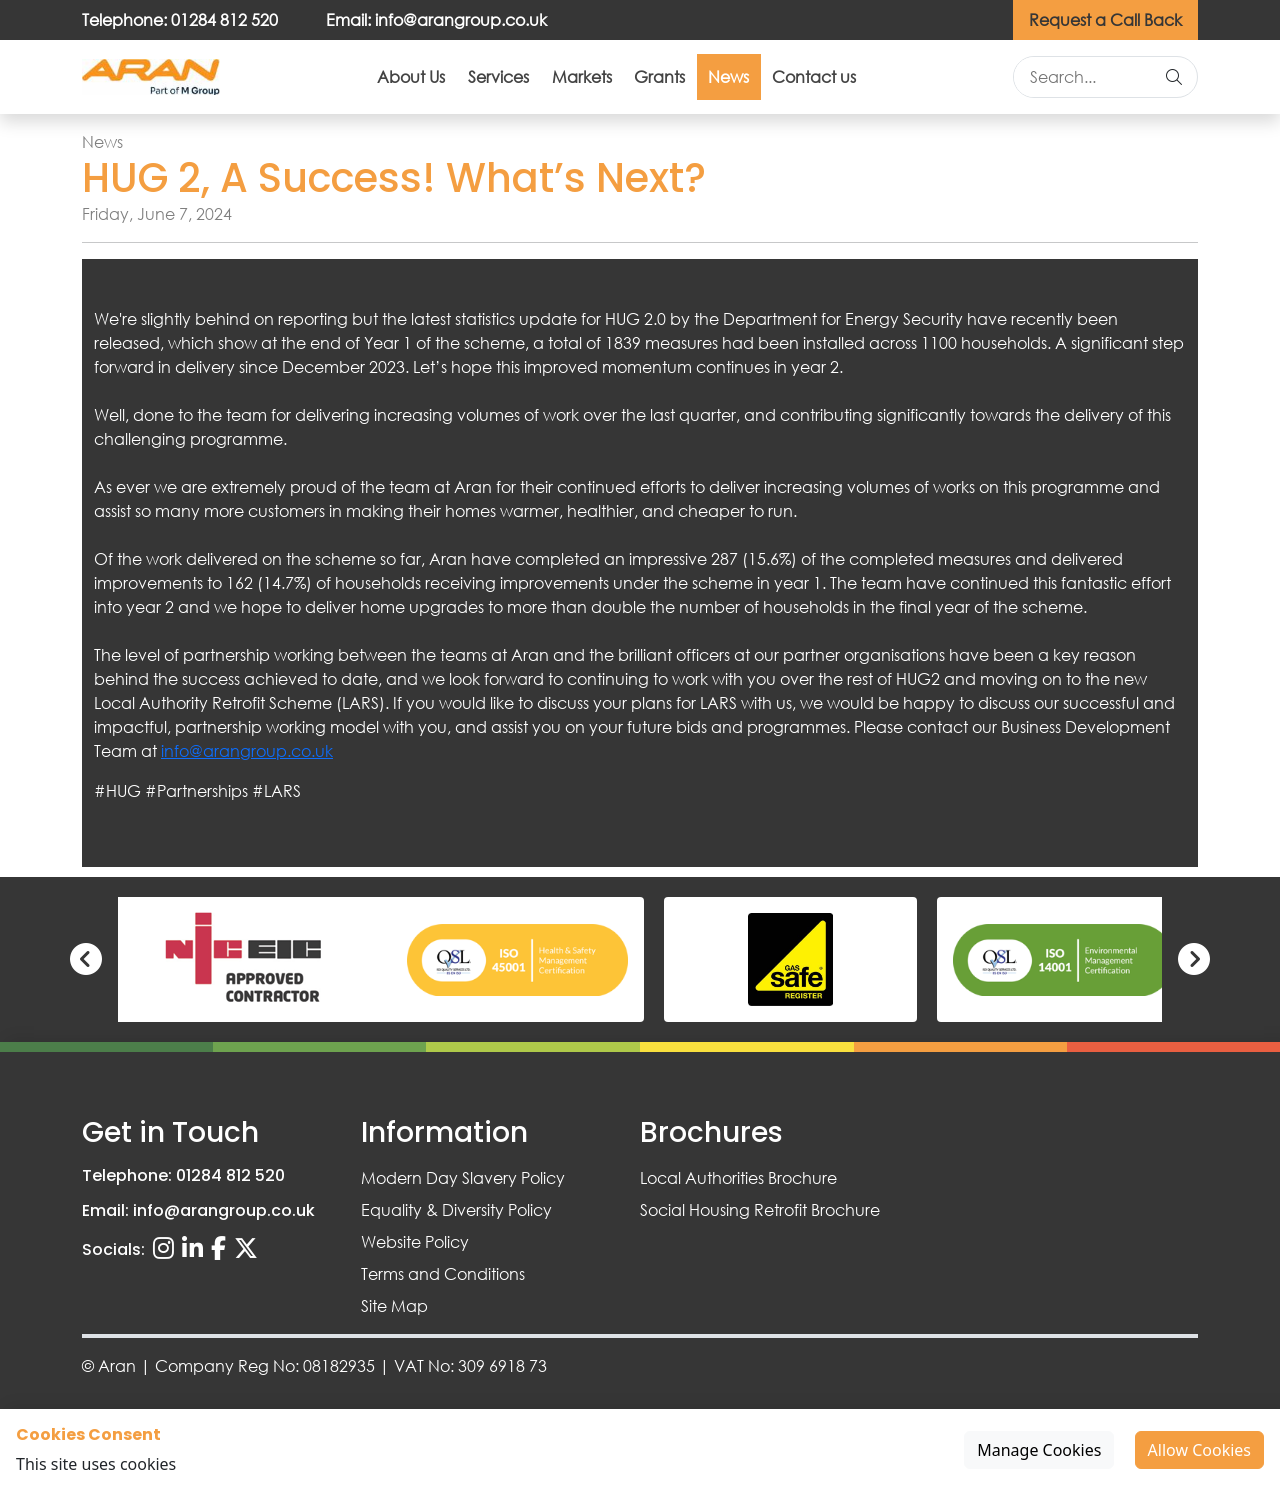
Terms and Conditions (443, 1273)
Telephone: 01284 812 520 (180, 19)
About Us (318, 81)
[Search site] (1082, 82)
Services (442, 81)
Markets (563, 81)
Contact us (907, 81)
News (784, 81)
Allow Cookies (1199, 1450)
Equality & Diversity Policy (456, 1209)
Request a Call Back (1105, 19)
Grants (678, 81)
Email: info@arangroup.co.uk (436, 19)
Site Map (394, 1305)
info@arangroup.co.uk (247, 760)
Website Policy (415, 1241)
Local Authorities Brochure (738, 1177)
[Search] (1174, 82)
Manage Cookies (1039, 1450)
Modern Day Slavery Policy (463, 1177)
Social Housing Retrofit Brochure (760, 1209)
